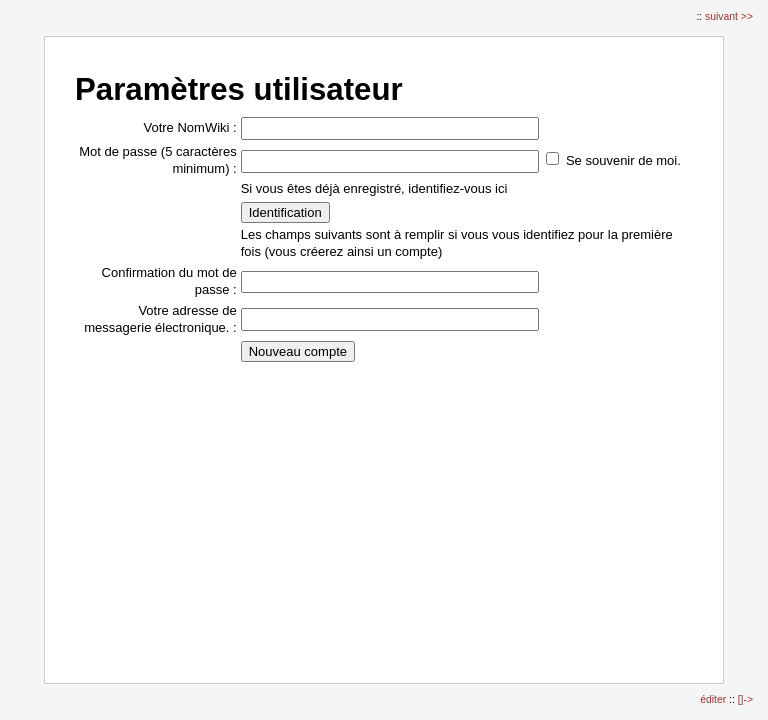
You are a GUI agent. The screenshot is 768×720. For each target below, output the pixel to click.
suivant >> (729, 16)
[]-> (745, 699)
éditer (714, 699)
